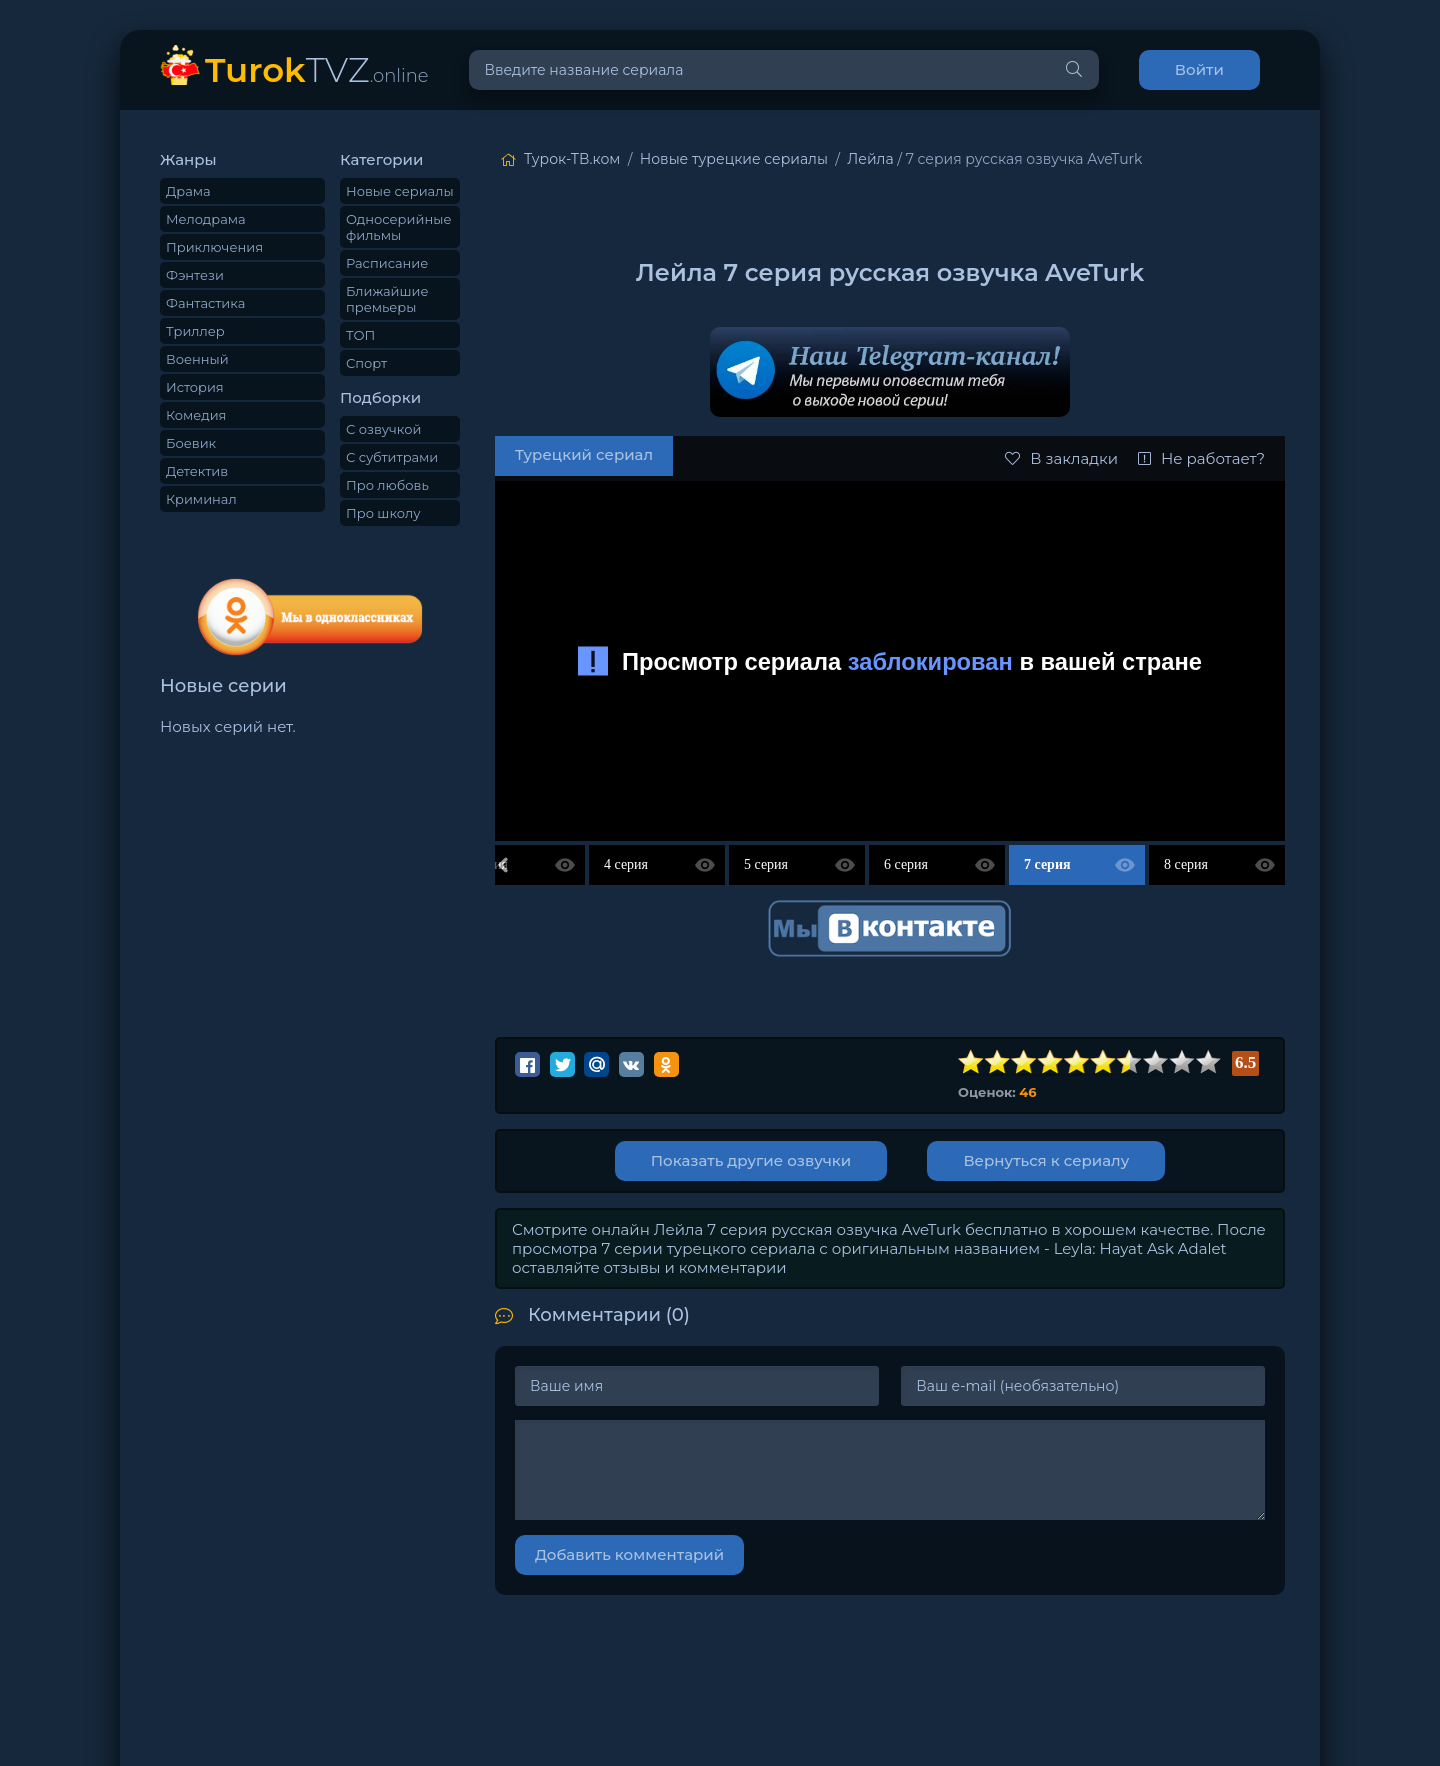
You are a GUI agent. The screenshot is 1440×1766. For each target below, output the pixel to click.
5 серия (766, 864)
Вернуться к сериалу (1050, 1160)
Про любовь (387, 485)
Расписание (387, 263)
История (195, 387)
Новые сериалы (400, 191)
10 (1209, 1062)
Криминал (201, 499)
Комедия (196, 415)
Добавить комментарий (629, 1554)
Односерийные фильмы (398, 227)
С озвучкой (383, 429)
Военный (197, 359)
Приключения (214, 247)
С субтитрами (392, 457)
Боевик (191, 443)
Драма (188, 191)
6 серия (906, 864)
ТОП (360, 335)
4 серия (626, 864)
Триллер (195, 331)
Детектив (197, 471)
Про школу (383, 513)
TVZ (317, 69)
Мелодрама (206, 219)
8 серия (1186, 864)
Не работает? (1201, 458)
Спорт (366, 363)
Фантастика (205, 303)
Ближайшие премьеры (387, 299)
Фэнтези (195, 275)
